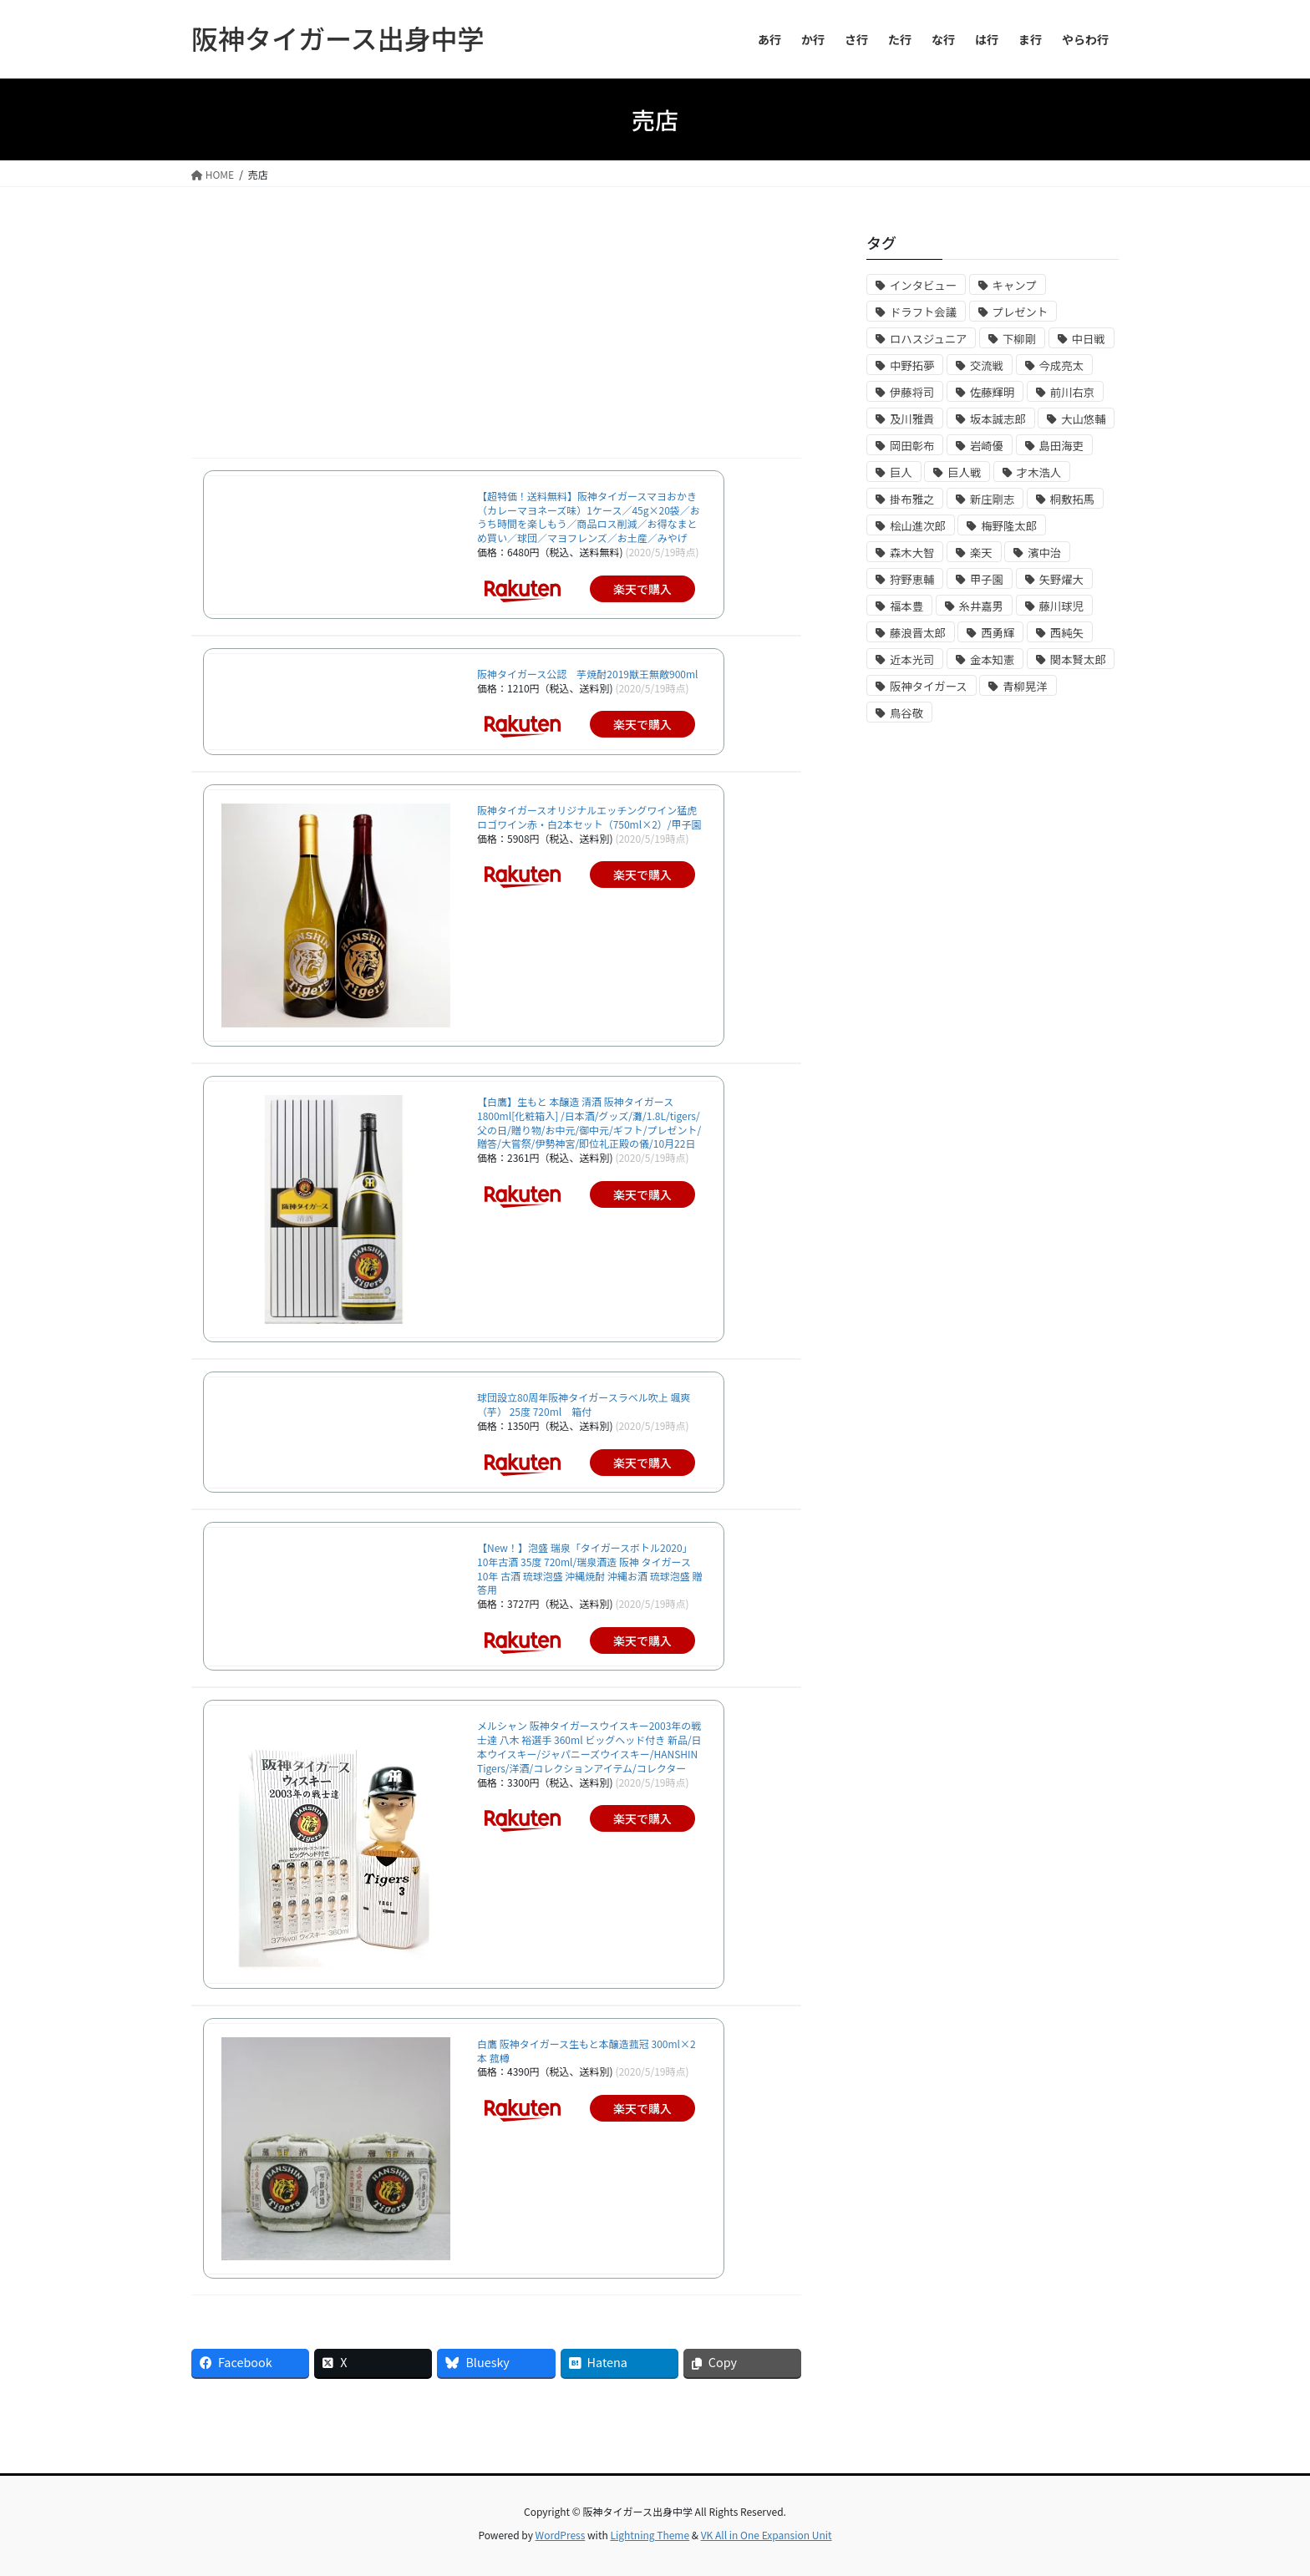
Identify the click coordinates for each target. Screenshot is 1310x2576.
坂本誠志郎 (998, 419)
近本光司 (912, 659)
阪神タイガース (928, 686)
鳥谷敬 (906, 713)
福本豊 (906, 606)
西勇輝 (997, 633)
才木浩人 (1039, 472)
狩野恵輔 (912, 579)
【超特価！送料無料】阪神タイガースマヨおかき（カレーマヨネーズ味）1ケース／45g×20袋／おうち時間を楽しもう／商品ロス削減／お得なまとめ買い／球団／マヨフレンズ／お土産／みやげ (588, 517)
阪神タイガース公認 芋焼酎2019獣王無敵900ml (587, 674)
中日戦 (1088, 339)
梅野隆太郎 (1009, 526)
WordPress (561, 2535)
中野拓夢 (912, 365)
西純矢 (1067, 633)
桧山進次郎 (918, 526)
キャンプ (1015, 285)
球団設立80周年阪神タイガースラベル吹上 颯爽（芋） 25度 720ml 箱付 (583, 1404)
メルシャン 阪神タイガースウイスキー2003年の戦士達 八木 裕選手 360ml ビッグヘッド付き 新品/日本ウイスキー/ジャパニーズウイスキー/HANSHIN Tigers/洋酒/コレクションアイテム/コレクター (589, 1746)
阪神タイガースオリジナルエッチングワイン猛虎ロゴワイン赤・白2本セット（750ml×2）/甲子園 (589, 817)
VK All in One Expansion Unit (766, 2535)
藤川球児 (1061, 606)
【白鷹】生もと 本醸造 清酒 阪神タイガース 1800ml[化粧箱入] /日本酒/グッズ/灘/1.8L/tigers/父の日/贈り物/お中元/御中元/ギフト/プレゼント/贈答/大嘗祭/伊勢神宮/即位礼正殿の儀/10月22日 (589, 1122)
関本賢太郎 (1078, 659)
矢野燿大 (1061, 579)
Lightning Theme (649, 2535)
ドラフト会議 (923, 312)
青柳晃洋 (1025, 686)
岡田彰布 (912, 446)
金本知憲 (992, 659)
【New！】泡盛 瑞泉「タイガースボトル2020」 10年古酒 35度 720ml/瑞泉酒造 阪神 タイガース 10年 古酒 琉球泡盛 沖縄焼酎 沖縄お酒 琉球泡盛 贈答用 (589, 1568)
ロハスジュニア (928, 339)
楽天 (981, 552)
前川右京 (1072, 392)
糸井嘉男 (981, 606)
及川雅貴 (912, 419)
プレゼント (1021, 312)
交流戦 (986, 365)
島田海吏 (1061, 446)
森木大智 (912, 552)
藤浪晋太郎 (918, 633)
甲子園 (986, 579)
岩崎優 (986, 446)
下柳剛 (1019, 339)
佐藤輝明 (992, 392)
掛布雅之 (912, 499)
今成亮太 (1061, 365)
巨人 (901, 472)
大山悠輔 (1083, 419)
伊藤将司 (912, 392)
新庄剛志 (992, 499)
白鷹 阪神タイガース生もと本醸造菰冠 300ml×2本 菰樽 (586, 2050)
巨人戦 (964, 472)
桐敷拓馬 (1072, 499)
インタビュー (923, 285)
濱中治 (1044, 552)
